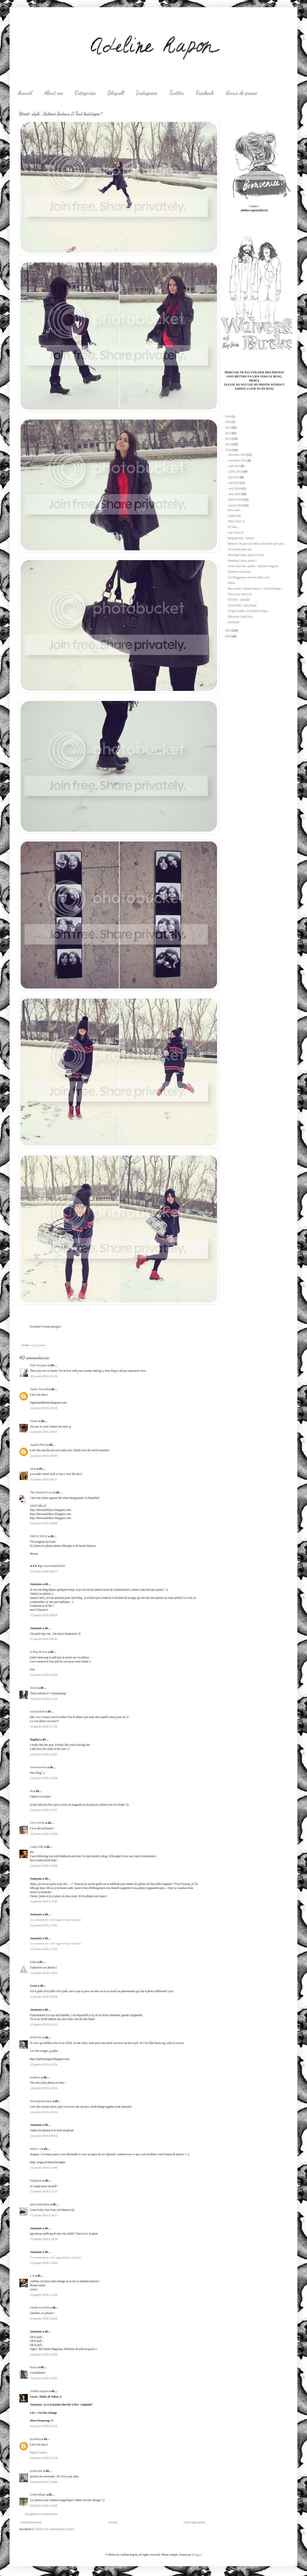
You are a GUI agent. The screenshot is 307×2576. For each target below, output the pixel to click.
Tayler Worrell (39, 1389)
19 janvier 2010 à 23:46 (43, 2482)
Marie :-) (35, 2148)
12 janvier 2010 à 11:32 (43, 1698)
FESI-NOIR (37, 1823)
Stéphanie (36, 2180)
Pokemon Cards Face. (240, 616)
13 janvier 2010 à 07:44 (43, 2112)
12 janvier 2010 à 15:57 (43, 1810)
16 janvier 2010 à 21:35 (43, 2426)
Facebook (205, 92)
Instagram (146, 92)
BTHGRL (36, 2037)
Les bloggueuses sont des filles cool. (249, 577)
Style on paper (39, 1365)
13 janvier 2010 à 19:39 (43, 2239)
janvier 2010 (236, 505)
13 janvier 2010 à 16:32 (43, 2215)
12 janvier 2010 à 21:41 (43, 2024)
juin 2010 (234, 477)
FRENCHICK (38, 1536)
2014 (228, 427)
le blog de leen (38, 1652)
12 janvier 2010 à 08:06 (43, 1523)
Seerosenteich (38, 1767)
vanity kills (36, 1846)
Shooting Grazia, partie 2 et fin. (246, 555)
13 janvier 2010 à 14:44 (43, 2167)
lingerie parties (38, 2452)
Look (34, 1345)
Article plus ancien (194, 2522)
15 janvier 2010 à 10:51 (43, 2378)
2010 (228, 450)
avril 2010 (235, 488)
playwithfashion (40, 2204)
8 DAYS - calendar (239, 599)
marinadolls (37, 1711)
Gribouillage (38, 2494)
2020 (228, 416)
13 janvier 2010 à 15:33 (43, 2191)
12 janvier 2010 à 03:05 (43, 1455)
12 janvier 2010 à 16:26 (43, 1834)
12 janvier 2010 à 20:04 (43, 1996)
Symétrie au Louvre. (239, 571)
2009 (228, 630)
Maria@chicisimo (41, 2101)
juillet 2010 (235, 471)
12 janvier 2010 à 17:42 (43, 1901)
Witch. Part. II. (236, 521)
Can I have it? (236, 532)
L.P (32, 2275)
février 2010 (236, 499)
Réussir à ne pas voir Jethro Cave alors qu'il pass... (257, 543)
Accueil (25, 92)
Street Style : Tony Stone (242, 605)
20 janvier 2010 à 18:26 (43, 2505)
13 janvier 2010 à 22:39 (43, 2318)
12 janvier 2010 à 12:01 (43, 1754)
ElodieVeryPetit (39, 2307)
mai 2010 (234, 482)
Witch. (232, 583)
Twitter (176, 92)
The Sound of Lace (41, 1492)
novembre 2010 (238, 460)
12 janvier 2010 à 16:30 (43, 1865)
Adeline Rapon (39, 2391)
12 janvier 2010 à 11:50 (43, 1726)
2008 (228, 636)
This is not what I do (240, 594)
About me (53, 92)
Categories (85, 92)
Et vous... (233, 527)
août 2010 (235, 466)
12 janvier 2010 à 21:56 (43, 2064)
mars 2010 (235, 494)
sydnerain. (36, 2471)
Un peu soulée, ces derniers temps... (248, 611)
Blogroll (116, 92)
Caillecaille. (235, 515)
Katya (33, 2367)
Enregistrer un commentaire (41, 2514)
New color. (234, 510)
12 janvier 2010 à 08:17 (43, 1571)
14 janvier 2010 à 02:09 (43, 2354)
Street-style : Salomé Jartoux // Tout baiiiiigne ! (255, 588)
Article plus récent (31, 2522)
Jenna (33, 1687)
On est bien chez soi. (240, 549)
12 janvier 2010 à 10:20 (43, 1675)
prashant (35, 2439)
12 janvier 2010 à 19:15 (43, 1973)
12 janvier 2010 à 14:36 (43, 1778)
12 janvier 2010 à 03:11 (43, 1479)
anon (33, 1468)
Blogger (196, 2554)
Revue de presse (241, 92)
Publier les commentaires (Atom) (55, 2529)
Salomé (42, 1345)
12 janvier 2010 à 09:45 (43, 1639)
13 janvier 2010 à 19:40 (43, 2263)
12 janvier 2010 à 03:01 (43, 1431)
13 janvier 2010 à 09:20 (43, 2136)
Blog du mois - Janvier (241, 538)
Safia (33, 1962)
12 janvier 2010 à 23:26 (43, 2088)
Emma (34, 1421)
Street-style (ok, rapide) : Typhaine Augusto (253, 566)
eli (31, 1791)
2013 (228, 433)
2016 (228, 422)
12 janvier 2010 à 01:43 (43, 1408)
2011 (228, 444)
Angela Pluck (38, 1444)
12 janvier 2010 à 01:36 (43, 1376)
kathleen (35, 2077)
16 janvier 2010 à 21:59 (43, 2458)
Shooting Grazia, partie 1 (242, 560)
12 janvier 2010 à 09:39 (43, 1615)
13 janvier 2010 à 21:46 (43, 2295)
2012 (228, 438)
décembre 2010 (238, 454)
